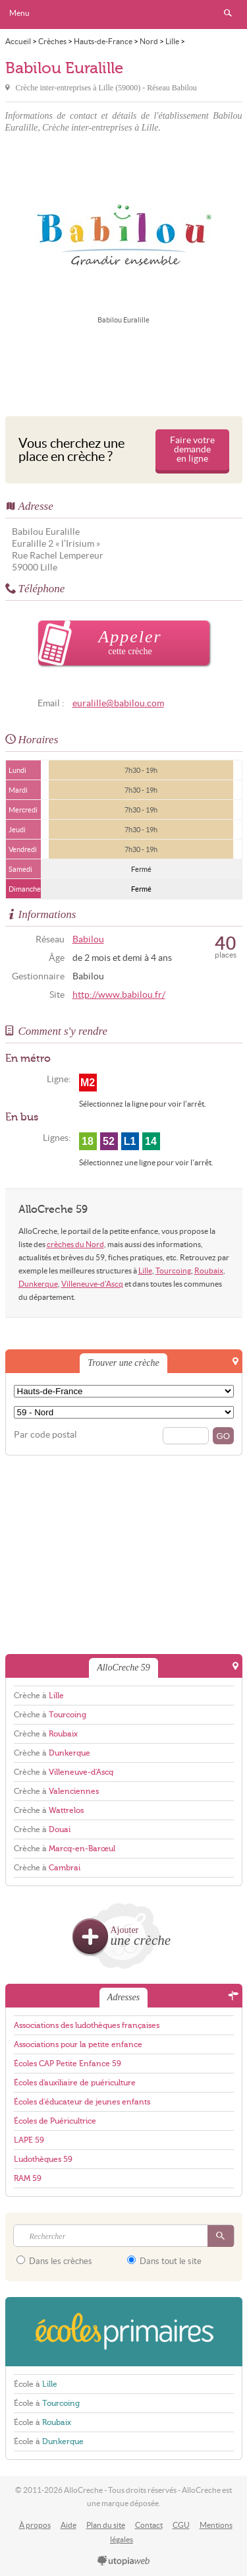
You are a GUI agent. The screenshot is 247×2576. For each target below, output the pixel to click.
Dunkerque (38, 1283)
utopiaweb (124, 2561)
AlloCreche (124, 14)
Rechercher (227, 13)
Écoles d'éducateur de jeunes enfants (82, 2101)
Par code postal (45, 1435)
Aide (68, 2525)
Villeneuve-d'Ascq (92, 1283)
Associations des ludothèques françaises (86, 2025)
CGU (181, 2525)
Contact (149, 2525)
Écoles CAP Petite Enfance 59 (67, 2063)
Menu (19, 13)
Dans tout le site (164, 2260)
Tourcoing (173, 1270)
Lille (145, 1270)
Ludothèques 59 (43, 2159)
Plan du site (105, 2525)
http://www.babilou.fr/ (118, 995)
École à (35, 2384)
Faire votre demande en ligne (192, 449)
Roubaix (208, 1270)
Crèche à (39, 1695)
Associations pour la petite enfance (78, 2044)
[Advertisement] (124, 368)
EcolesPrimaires (123, 2331)
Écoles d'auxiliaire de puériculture (75, 2082)
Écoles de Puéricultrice (55, 2121)
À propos (35, 2525)
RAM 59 (27, 2178)
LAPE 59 (29, 2140)
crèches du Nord (75, 1244)
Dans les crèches (54, 2260)
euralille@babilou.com (118, 703)
